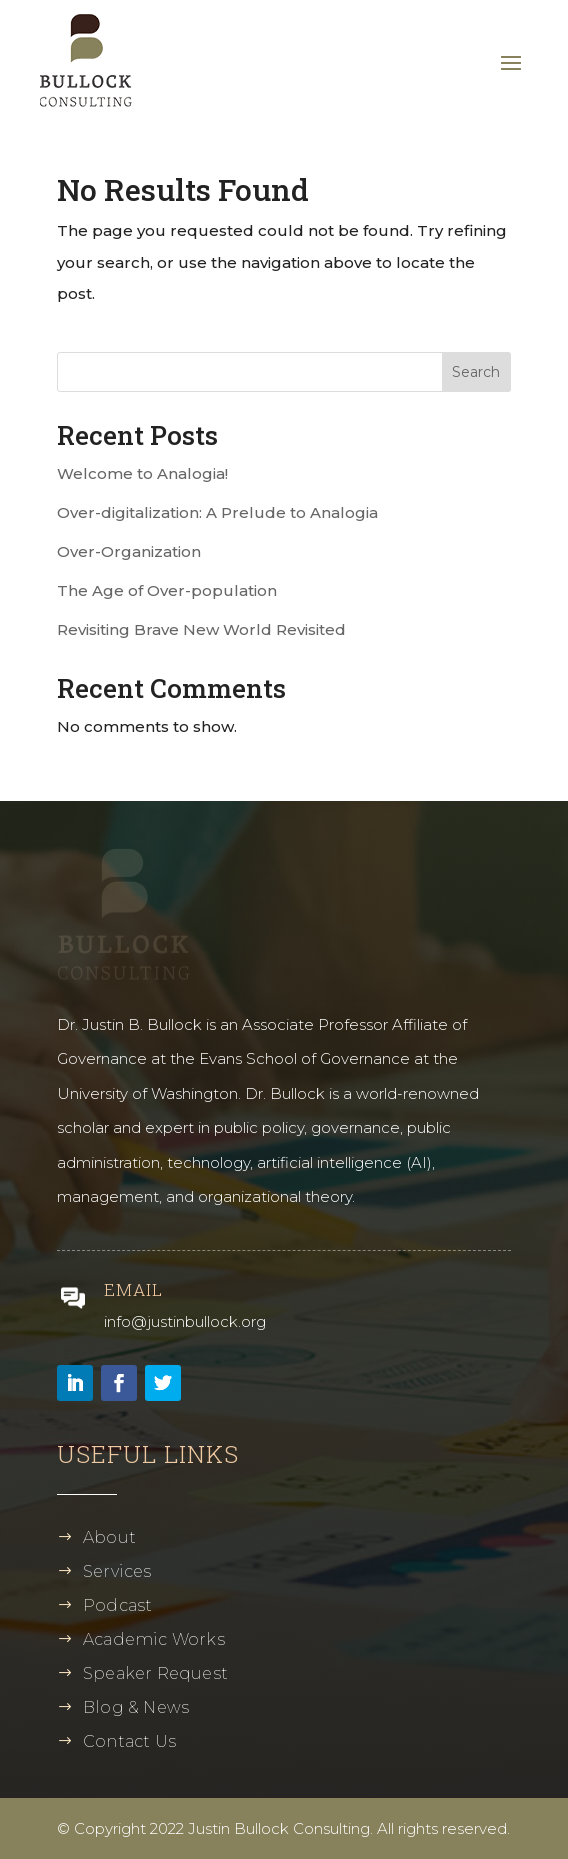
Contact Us (129, 1741)
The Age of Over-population (167, 590)
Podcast (117, 1605)
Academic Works (154, 1639)
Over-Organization (129, 551)
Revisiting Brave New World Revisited (201, 629)
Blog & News (136, 1707)
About (109, 1537)
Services (117, 1571)
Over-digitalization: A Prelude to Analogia (217, 512)
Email (133, 1289)
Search (476, 372)
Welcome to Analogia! (142, 473)
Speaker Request (155, 1673)
